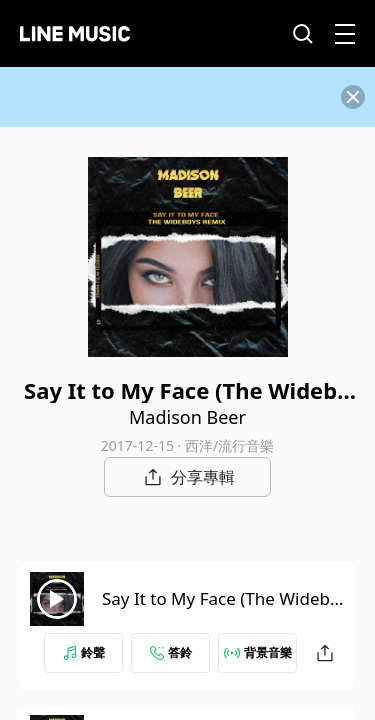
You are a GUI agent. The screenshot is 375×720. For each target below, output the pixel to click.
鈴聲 (84, 652)
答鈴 (171, 652)
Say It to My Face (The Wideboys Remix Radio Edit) (221, 610)
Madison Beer (187, 417)
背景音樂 (258, 652)
